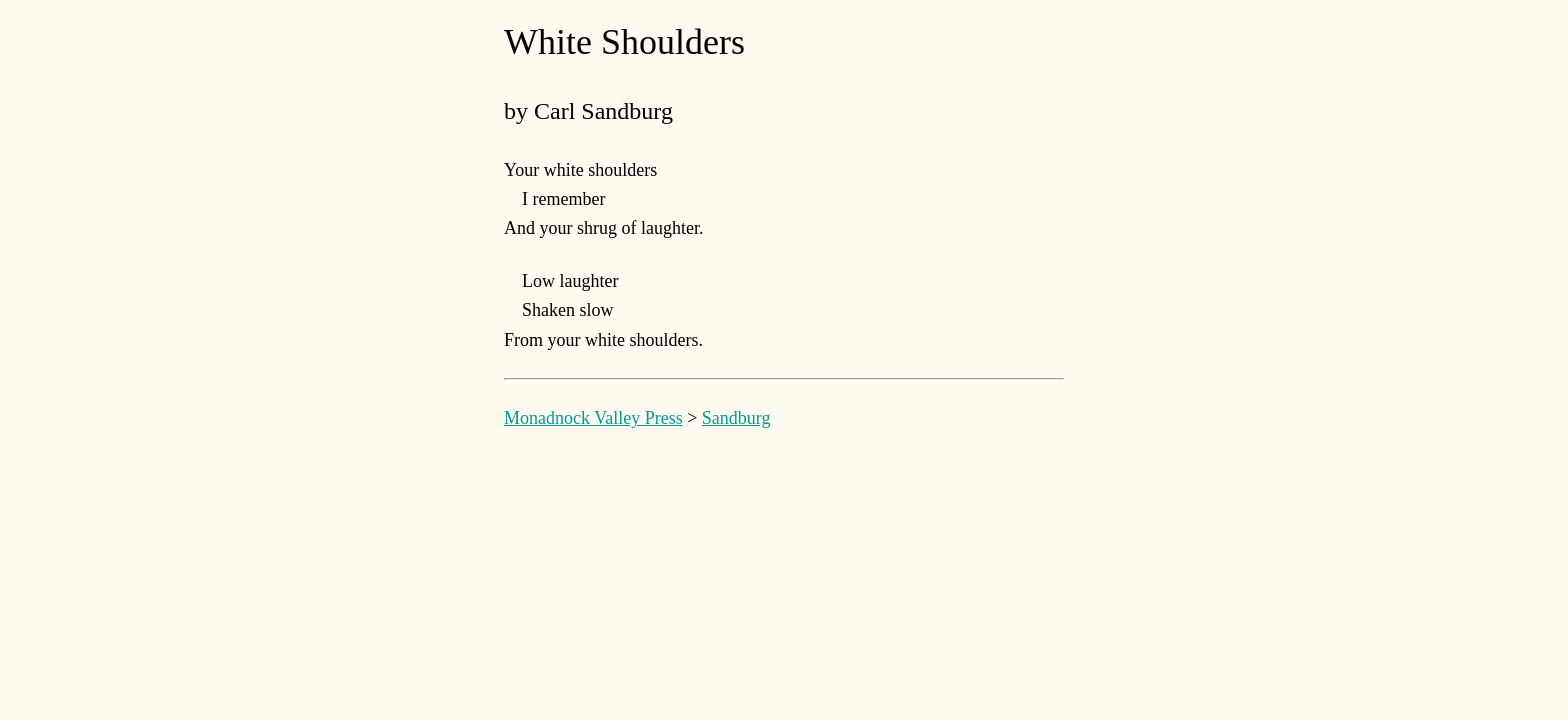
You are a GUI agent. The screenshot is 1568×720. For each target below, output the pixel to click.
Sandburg (736, 418)
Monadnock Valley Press (593, 418)
